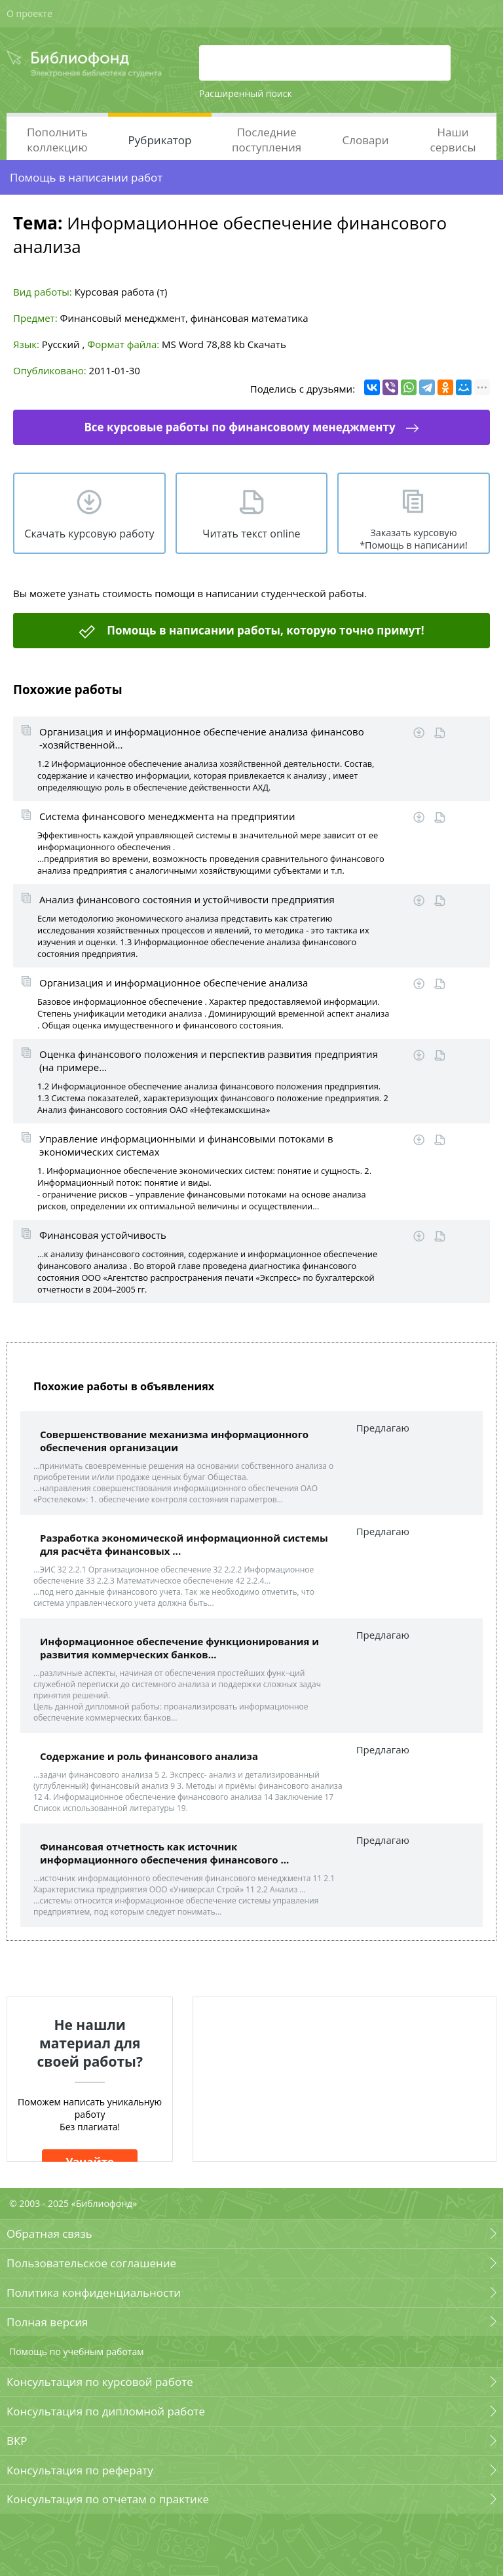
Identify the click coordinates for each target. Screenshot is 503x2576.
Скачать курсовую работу (89, 533)
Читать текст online (251, 533)
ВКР (17, 2440)
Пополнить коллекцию (57, 140)
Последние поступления (266, 140)
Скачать (267, 344)
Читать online (439, 733)
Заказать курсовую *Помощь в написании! (414, 538)
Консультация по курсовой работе (100, 2381)
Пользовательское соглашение (91, 2263)
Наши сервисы (453, 140)
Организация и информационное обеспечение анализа (173, 982)
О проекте (29, 13)
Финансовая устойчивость (102, 1234)
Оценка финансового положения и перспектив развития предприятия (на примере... (208, 1060)
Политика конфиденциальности (94, 2292)
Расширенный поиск (245, 93)
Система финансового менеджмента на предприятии (167, 816)
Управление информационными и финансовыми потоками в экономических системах (186, 1145)
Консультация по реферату (80, 2470)
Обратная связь (49, 2233)
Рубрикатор (160, 139)
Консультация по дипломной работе (106, 2411)
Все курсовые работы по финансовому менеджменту (239, 427)
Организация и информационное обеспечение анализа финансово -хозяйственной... (201, 738)
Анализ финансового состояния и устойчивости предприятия (187, 899)
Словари (365, 139)
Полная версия (47, 2322)
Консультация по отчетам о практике (108, 2499)
